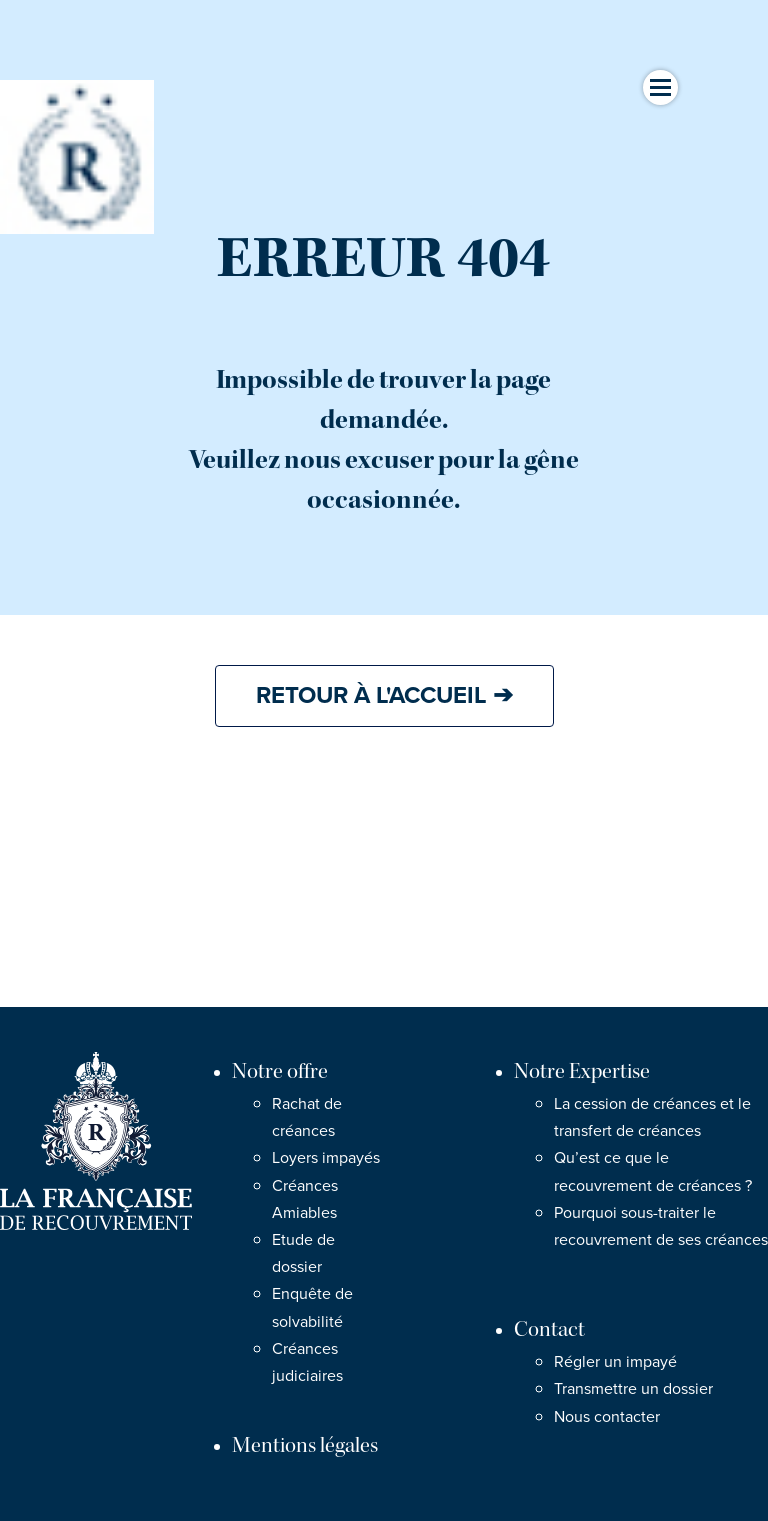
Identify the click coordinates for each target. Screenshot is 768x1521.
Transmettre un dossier (633, 1389)
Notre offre (280, 1071)
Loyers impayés (326, 1158)
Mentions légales (305, 1445)
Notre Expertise (582, 1071)
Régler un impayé (615, 1362)
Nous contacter (607, 1417)
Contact (549, 1329)
